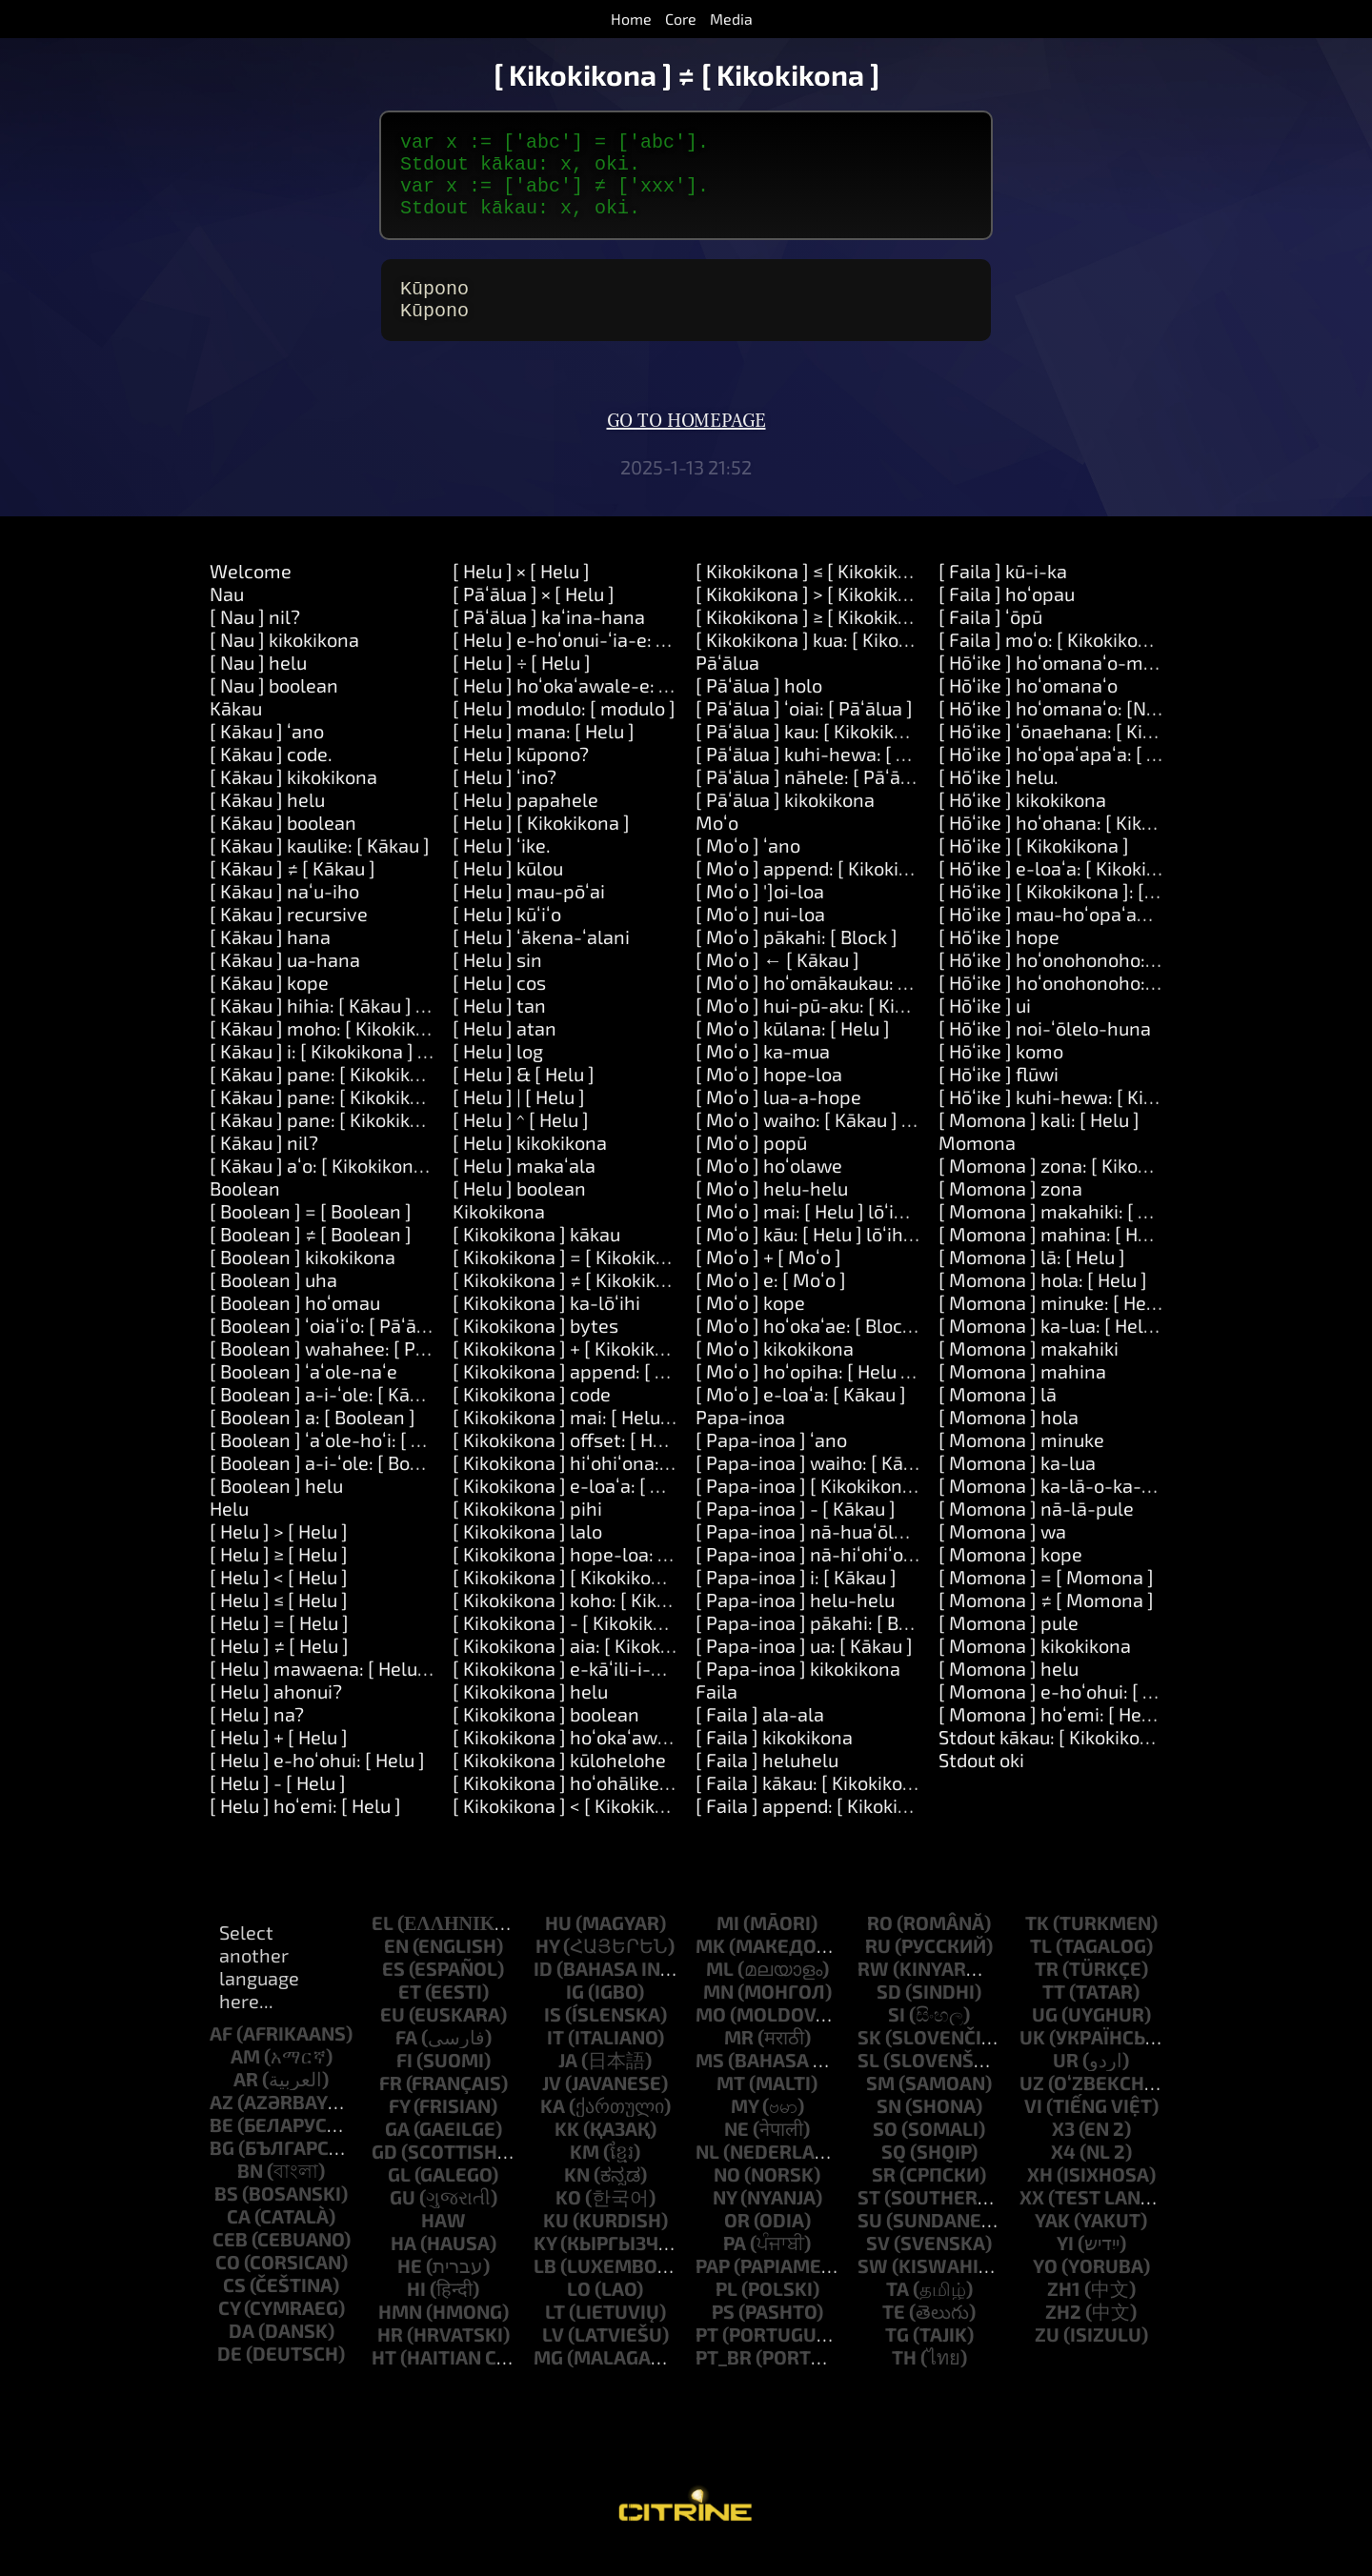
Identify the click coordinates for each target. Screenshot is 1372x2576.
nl (707, 2174)
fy (399, 2128)
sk (869, 2059)
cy (229, 2330)
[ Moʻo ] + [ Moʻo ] (768, 1279)
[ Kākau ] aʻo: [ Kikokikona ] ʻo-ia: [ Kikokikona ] (404, 1188)
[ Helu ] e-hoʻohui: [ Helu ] (317, 1782)
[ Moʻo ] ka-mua (763, 1073)
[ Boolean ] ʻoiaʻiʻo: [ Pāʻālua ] (332, 1348)
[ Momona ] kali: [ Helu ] (1039, 1142)
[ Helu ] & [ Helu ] (524, 1096)
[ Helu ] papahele (525, 822)
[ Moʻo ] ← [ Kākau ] (777, 982)
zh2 (1063, 2334)
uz (1031, 2105)
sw (873, 2288)
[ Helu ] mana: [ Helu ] (544, 753)
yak (1052, 2242)
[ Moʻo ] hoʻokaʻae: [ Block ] (809, 1348)
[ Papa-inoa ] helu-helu (795, 1622)
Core (680, 19)
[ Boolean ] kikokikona (302, 1279)
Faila (716, 1713)
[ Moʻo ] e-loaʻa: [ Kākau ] (801, 1416)
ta (897, 2311)
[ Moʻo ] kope (750, 1325)
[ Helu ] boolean (519, 1210)
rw (873, 1991)
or (737, 2242)
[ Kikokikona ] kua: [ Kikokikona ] (830, 662)
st (869, 2219)
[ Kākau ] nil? (264, 1165)
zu (1047, 2356)
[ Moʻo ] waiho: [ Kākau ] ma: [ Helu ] (847, 1142)
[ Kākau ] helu (267, 822)
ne (736, 2151)
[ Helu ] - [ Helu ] (278, 1805)
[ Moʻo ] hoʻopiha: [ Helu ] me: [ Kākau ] (858, 1393)
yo (1045, 2288)
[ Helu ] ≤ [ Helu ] (279, 1622)
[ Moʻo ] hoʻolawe (769, 1188)
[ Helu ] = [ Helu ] (279, 1645)
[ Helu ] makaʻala (524, 1188)
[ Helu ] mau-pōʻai (529, 913)
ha (403, 2265)
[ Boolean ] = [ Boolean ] (311, 1233)
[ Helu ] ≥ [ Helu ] (279, 1576)
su (870, 2242)
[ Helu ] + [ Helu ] (279, 1759)
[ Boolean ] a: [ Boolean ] (312, 1439)
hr (390, 2356)
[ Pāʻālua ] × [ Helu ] (534, 616)
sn (889, 2128)
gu (402, 2219)
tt (1053, 2013)
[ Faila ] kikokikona (774, 1759)
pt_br (724, 2379)
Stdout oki (981, 1782)
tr (1047, 1991)
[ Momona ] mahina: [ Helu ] (1056, 1256)
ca (239, 2238)
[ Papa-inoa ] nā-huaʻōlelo (808, 1553)
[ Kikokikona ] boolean (546, 1736)
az (221, 2124)
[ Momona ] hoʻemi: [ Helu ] (1053, 1736)
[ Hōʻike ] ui (984, 1027)
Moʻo (717, 845)
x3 (1063, 2151)
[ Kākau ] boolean (283, 845)
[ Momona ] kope (1010, 1576)
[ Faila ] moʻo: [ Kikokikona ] (1054, 662)
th (904, 2379)
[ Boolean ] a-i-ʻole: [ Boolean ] (339, 1485)
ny (724, 2219)
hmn (400, 2334)
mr (739, 2059)
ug (1045, 2036)
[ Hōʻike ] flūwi (998, 1096)
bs (226, 2215)
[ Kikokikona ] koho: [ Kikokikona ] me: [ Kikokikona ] (670, 1622)
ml (720, 1991)
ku (556, 2242)
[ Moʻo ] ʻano (748, 867)
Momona (977, 1165)
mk (710, 1968)
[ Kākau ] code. (271, 776)
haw (443, 2242)
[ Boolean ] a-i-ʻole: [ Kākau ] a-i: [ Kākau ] (385, 1416)
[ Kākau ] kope (269, 1005)
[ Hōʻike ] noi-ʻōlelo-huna (1044, 1050)
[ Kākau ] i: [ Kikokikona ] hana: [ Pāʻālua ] (382, 1073)
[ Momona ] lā (997, 1416)
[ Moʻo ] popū (751, 1165)
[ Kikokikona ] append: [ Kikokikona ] (605, 1393)
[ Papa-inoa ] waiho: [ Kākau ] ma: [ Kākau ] (877, 1485)
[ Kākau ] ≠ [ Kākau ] (292, 890)
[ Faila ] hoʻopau (1006, 616)
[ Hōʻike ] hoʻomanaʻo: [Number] (1073, 730)
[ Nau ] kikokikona (284, 662)
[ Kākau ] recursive (289, 936)
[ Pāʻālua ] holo (759, 707)
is (552, 2036)
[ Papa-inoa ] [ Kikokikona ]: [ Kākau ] (850, 1508)
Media (731, 19)
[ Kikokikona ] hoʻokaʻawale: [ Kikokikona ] (629, 1759)
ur (1066, 2082)
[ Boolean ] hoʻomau (295, 1325)
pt (707, 2356)
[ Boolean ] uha (273, 1302)
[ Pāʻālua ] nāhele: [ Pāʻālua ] (817, 799)
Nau (227, 616)
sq (893, 2174)
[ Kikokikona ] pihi (527, 1530)
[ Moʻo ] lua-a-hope (778, 1119)
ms (710, 2082)
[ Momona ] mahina (1022, 1393)
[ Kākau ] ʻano (267, 753)
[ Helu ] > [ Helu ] (279, 1553)
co (227, 2284)
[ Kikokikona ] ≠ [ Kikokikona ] (575, 1302)
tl (1041, 1968)
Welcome (251, 593)
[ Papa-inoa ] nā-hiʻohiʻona (810, 1576)
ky (545, 2265)
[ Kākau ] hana (270, 959)
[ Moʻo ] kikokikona (775, 1370)
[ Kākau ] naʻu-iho (284, 913)
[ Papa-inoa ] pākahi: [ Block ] (820, 1645)
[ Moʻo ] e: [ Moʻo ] (771, 1302)
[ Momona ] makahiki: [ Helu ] (1062, 1233)
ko (568, 2219)
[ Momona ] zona (1010, 1210)
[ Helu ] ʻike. (502, 867)
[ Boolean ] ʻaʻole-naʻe (303, 1393)
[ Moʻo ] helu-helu (772, 1210)
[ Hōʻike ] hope (998, 959)
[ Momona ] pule (1008, 1645)
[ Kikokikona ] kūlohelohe (559, 1782)
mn (718, 2013)
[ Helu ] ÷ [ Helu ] (522, 685)
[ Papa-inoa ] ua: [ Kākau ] (804, 1668)
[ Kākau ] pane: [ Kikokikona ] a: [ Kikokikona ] (399, 1119)
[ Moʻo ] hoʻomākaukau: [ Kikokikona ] (853, 1005)
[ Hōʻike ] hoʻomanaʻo (1028, 707)
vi (1033, 2128)
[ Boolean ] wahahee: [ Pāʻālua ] (344, 1370)
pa (734, 2265)
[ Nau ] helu (258, 685)
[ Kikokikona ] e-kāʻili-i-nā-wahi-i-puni (618, 1691)
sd (889, 2013)
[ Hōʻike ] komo (1000, 1073)
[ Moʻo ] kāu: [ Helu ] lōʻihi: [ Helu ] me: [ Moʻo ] (888, 1256)
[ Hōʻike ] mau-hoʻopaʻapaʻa (1056, 936)
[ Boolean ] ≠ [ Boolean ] (311, 1256)
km (584, 2174)
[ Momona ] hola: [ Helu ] (1042, 1302)
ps (723, 2334)
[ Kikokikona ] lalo (527, 1553)
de (229, 2376)
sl (868, 2082)
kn (577, 2196)
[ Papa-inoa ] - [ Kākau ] (796, 1530)
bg (222, 2170)
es (393, 1991)
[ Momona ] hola (1008, 1439)
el (382, 1945)
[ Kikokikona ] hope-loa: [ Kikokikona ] (612, 1576)
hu (558, 1945)
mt (730, 2105)
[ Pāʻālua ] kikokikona (785, 822)
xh (1040, 2196)
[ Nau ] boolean (274, 707)
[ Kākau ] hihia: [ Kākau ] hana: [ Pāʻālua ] (381, 1027)
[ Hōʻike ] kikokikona (1022, 822)
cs (234, 2307)
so (885, 2151)
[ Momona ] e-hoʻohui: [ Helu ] (1065, 1713)
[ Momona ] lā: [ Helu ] (1031, 1279)
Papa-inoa (740, 1439)
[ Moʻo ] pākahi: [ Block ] (797, 959)
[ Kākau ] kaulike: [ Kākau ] (320, 867)
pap (713, 2288)
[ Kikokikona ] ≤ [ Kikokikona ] (818, 593)
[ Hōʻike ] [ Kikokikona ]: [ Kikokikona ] (1094, 913)
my (744, 2128)
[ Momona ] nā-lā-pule (1036, 1530)
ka (552, 2128)
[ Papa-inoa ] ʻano (771, 1462)
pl (726, 2311)
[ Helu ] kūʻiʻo (507, 936)
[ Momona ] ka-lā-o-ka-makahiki (1079, 1508)
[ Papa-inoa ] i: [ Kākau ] (796, 1599)
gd (384, 2174)
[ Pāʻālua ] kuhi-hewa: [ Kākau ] (827, 776)
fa (406, 2059)
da (241, 2353)
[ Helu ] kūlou (508, 890)
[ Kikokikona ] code (532, 1416)
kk (567, 2151)
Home (631, 19)
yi (1065, 2265)
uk (1032, 2059)
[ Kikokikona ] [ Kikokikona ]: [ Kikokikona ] (629, 1599)
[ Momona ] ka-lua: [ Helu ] (1051, 1348)
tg (897, 2356)
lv (553, 2356)
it (555, 2059)
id (543, 1991)
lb (545, 2288)
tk (1037, 1945)
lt (555, 2334)
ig (575, 2013)
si (896, 2036)
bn (250, 2193)
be (221, 2147)
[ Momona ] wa (1002, 1553)
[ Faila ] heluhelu (767, 1782)
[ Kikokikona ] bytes (535, 1348)
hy (547, 1968)
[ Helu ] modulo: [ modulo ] (564, 730)
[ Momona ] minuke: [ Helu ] (1055, 1325)
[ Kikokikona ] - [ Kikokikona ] (574, 1645)
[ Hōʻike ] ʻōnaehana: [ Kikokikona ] (1083, 753)
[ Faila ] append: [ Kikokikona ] (823, 1828)
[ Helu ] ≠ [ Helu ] (279, 1668)
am (245, 2078)
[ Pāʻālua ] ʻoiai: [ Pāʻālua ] (804, 730)
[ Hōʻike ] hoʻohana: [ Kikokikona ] (1078, 845)
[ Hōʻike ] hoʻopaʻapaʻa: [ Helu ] (1067, 776)
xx (1031, 2219)
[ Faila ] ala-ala (760, 1736)
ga (397, 2151)
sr (884, 2196)
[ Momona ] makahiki (1028, 1370)
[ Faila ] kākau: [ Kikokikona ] (815, 1805)
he (409, 2288)
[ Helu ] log (498, 1073)
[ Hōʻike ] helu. (998, 799)
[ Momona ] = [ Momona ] (1046, 1599)
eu (392, 2036)
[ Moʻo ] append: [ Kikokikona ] (823, 890)
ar (245, 2101)
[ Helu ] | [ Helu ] (519, 1119)
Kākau (236, 730)
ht (384, 2379)
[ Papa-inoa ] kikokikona (798, 1691)
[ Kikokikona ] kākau (536, 1256)
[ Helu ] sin (497, 982)
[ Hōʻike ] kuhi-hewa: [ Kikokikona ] (1084, 1119)
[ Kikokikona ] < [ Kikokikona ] (575, 1828)
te (893, 2334)
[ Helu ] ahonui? (276, 1713)
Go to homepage (686, 444)
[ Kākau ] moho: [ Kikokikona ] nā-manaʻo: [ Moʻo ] (420, 1050)
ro (880, 1945)
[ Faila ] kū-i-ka (1002, 593)
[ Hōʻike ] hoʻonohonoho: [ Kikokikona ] (1100, 982)
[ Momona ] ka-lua (1017, 1485)
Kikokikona (499, 1233)
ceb (230, 2261)
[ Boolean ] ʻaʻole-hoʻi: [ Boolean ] (351, 1462)
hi (416, 2311)
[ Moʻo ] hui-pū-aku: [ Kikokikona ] (838, 1027)
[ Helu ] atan (504, 1050)
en (396, 1968)
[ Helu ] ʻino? (504, 799)
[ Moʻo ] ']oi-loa (760, 913)
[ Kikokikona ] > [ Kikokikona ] (818, 616)
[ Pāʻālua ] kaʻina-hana (549, 639)
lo (579, 2311)
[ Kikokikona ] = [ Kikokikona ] (575, 1279)
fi (404, 2082)
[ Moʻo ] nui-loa (760, 936)
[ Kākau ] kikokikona (293, 799)
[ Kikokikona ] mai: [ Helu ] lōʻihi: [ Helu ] (619, 1439)
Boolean (245, 1210)
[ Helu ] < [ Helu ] (279, 1599)
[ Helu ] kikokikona (530, 1165)
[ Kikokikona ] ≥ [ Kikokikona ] (818, 639)
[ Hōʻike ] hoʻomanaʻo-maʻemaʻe (1075, 685)
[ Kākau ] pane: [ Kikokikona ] (331, 1096)
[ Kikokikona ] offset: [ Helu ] (571, 1462)
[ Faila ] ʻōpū (990, 639)
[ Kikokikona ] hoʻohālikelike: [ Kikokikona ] (632, 1805)
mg (548, 2379)
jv (551, 2105)
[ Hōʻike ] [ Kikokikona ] (1033, 867)
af (221, 2055)
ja (567, 2082)
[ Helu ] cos (499, 1005)
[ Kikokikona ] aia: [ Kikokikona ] (585, 1668)
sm (880, 2105)
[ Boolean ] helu (276, 1508)
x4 (1063, 2174)
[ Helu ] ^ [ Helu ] (521, 1142)
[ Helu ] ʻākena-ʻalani (541, 959)
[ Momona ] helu (1008, 1691)
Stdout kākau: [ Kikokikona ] (1055, 1759)
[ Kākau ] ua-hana (285, 982)
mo (711, 2036)
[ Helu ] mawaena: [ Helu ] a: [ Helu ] (360, 1691)
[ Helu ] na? (257, 1736)
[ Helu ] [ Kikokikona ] (541, 845)
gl (399, 2196)
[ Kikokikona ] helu (530, 1713)
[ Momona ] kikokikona (1034, 1668)
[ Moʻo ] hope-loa (769, 1096)
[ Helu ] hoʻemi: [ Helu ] (305, 1828)
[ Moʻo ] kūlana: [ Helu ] (793, 1050)
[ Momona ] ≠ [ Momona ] (1046, 1622)
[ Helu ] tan (499, 1027)
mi (727, 1945)
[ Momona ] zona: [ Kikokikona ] (1071, 1188)
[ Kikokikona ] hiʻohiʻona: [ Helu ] (588, 1485)
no (727, 2196)
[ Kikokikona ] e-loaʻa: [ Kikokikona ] (603, 1508)
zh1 (1063, 2311)
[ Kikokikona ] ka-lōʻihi (546, 1325)
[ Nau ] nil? (255, 639)
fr (390, 2105)
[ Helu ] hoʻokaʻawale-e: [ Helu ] (585, 707)
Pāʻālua (727, 685)
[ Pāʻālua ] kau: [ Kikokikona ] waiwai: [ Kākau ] (889, 753)
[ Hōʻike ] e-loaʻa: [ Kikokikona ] (1068, 890)
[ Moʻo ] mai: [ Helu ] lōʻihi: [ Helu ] (837, 1233)
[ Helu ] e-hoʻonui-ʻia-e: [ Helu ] (584, 662)
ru (878, 1968)
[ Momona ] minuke (1021, 1462)
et (409, 2013)
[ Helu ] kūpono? (521, 776)
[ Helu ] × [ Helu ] (521, 593)
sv (878, 2265)
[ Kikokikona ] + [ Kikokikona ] (575, 1370)
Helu (229, 1530)
